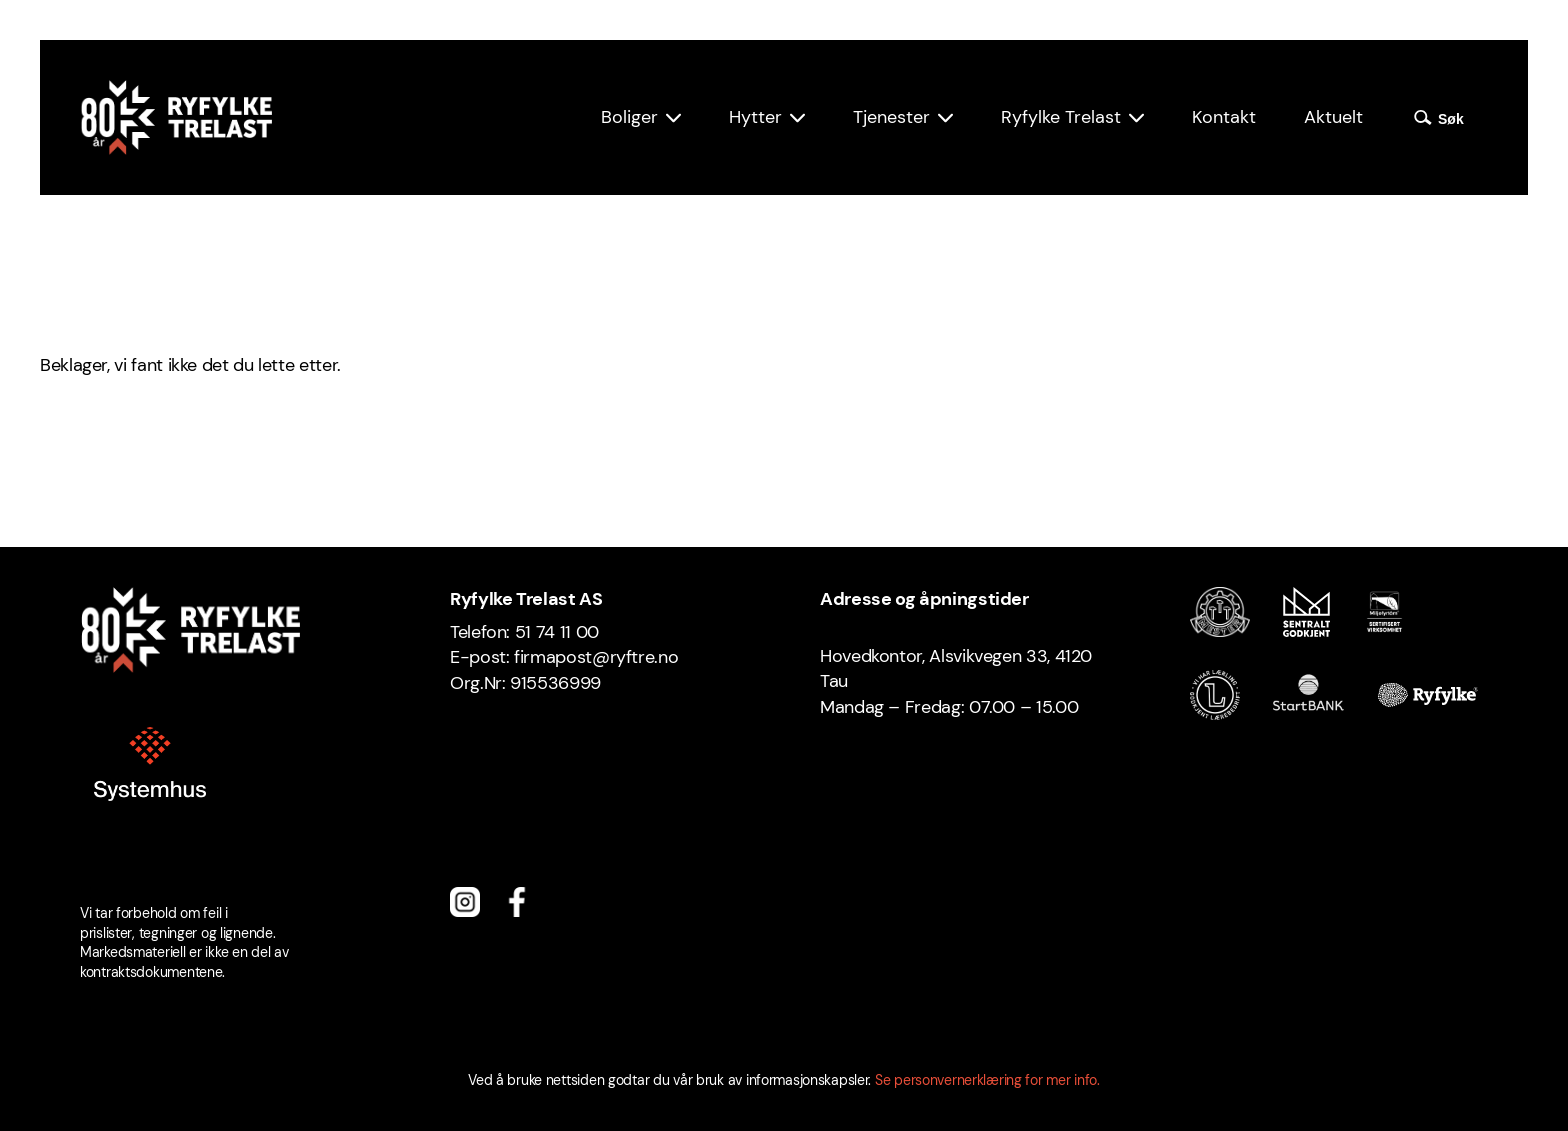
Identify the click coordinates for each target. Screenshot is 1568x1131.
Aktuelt (1333, 117)
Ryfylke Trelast (1061, 117)
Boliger (629, 117)
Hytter (755, 117)
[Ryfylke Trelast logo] (176, 117)
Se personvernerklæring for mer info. (987, 1080)
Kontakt (1224, 117)
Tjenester (891, 117)
